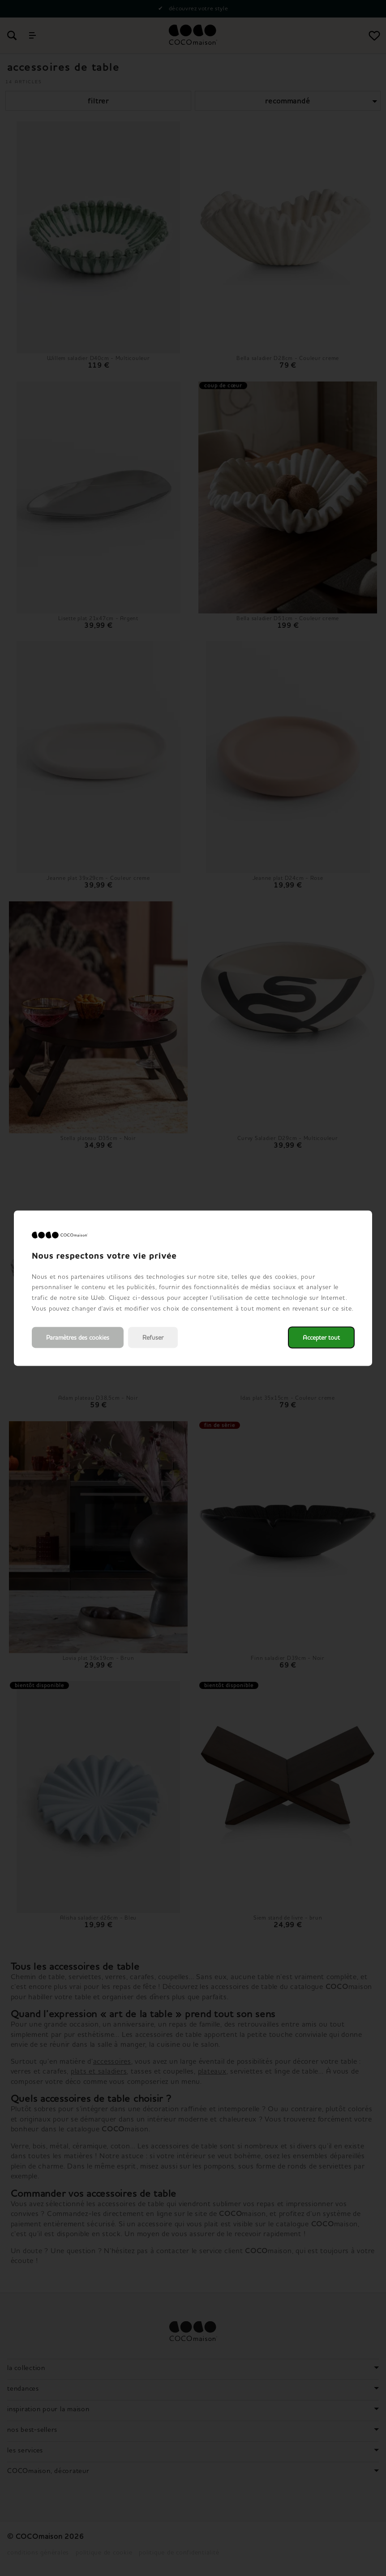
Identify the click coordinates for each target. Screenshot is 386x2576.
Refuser (152, 1337)
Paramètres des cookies (77, 1337)
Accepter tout (321, 1337)
